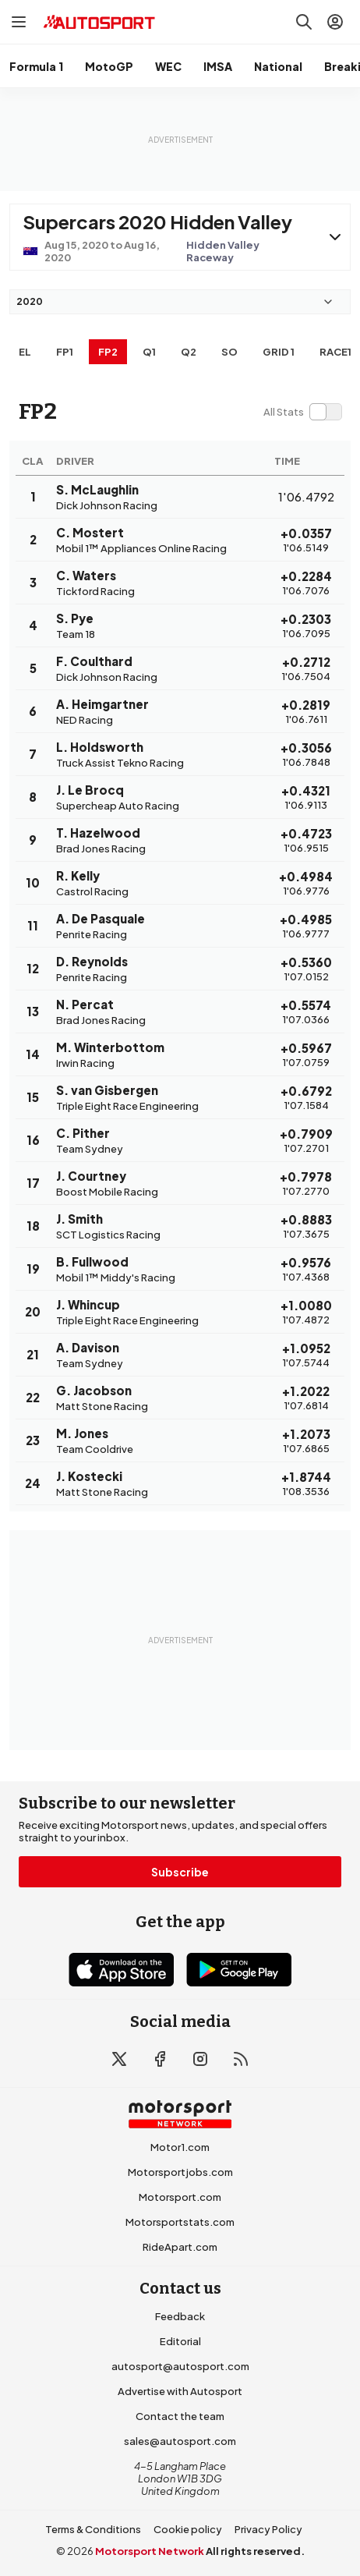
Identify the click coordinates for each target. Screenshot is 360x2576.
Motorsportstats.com (180, 2222)
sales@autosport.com (180, 2441)
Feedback (180, 2316)
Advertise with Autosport (180, 2391)
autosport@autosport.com (180, 2366)
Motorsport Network (149, 2551)
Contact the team (180, 2416)
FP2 (108, 351)
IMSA (217, 66)
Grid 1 (279, 351)
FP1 (64, 351)
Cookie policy (188, 2529)
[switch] (302, 412)
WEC (168, 66)
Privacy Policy (268, 2529)
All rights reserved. (255, 2551)
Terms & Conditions (93, 2529)
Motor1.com (180, 2147)
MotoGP (109, 66)
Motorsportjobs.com (180, 2172)
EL (25, 351)
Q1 (149, 351)
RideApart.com (180, 2247)
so (229, 351)
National (278, 66)
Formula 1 (36, 66)
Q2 (188, 351)
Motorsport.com (180, 2197)
